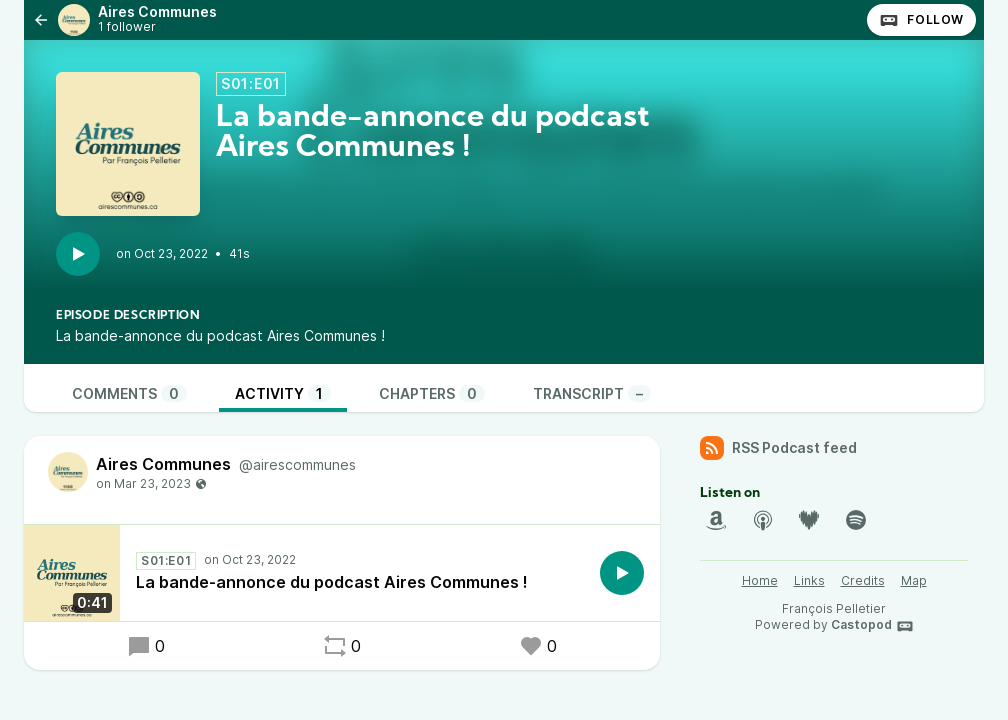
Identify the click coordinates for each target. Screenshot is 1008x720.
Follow (921, 20)
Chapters (432, 393)
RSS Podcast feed (778, 448)
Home (760, 580)
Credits (863, 580)
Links (809, 580)
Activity (283, 393)
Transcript (592, 393)
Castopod (872, 626)
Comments (129, 393)
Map (914, 580)
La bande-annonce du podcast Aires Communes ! (332, 582)
